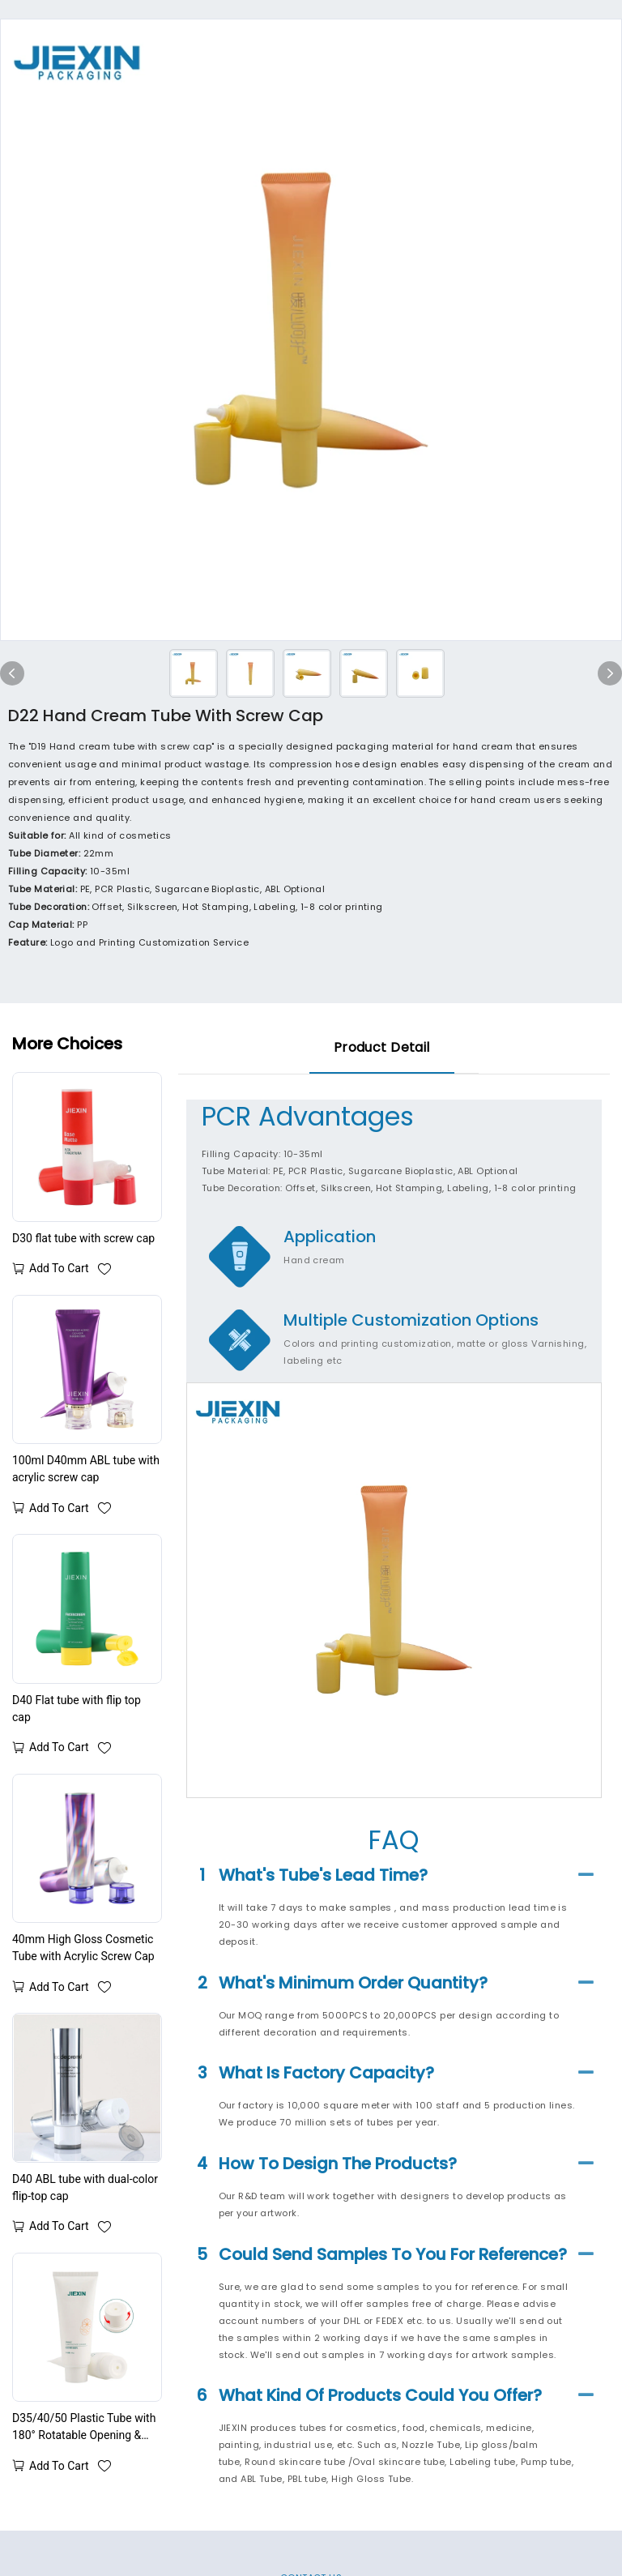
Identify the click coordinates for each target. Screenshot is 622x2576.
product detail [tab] (382, 1047)
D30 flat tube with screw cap (83, 1238)
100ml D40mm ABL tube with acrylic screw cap (86, 1469)
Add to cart (59, 1268)
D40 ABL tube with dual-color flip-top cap (85, 2187)
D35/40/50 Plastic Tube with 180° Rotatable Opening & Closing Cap (84, 2428)
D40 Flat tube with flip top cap (76, 1709)
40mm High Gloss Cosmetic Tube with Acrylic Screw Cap (83, 1948)
